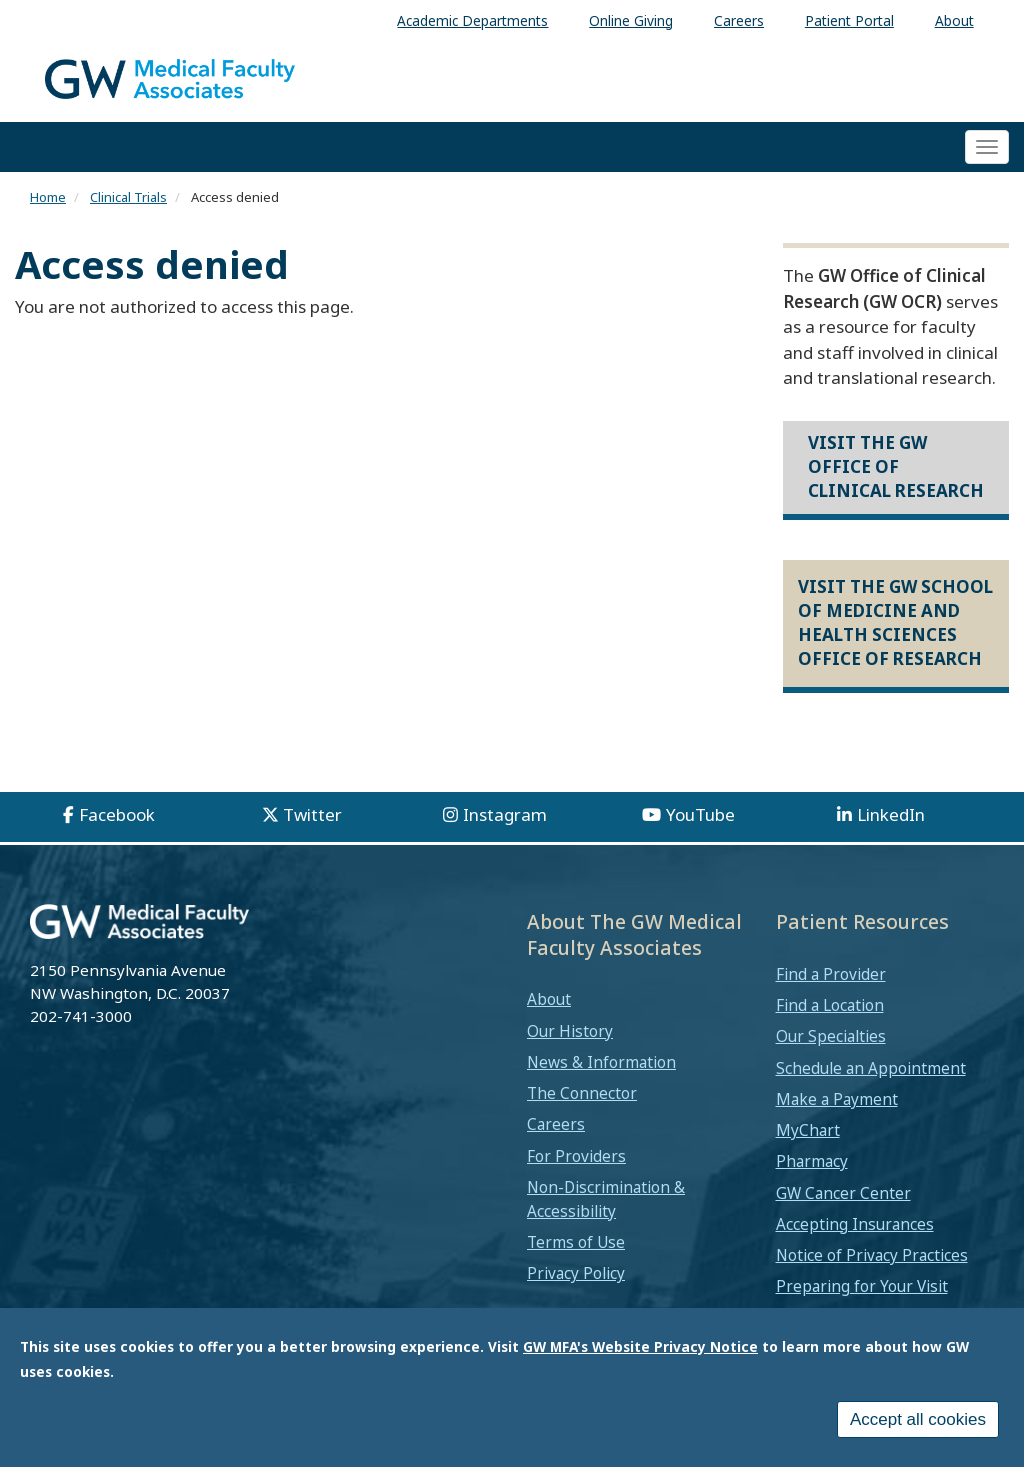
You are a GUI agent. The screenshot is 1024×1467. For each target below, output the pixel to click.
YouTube (700, 814)
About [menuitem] (954, 20)
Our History (570, 1031)
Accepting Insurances (855, 1224)
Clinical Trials (128, 197)
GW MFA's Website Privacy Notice (640, 1359)
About (549, 999)
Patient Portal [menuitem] (849, 20)
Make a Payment (837, 1099)
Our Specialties (831, 1036)
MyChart (808, 1130)
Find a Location (830, 1005)
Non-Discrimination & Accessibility (606, 1199)
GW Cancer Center (843, 1193)
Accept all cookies (918, 1432)
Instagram (505, 814)
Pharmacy (812, 1161)
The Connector (582, 1093)
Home (48, 197)
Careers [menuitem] (739, 20)
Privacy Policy (576, 1273)
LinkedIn (891, 814)
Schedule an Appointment (871, 1068)
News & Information (601, 1062)
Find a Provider (831, 974)
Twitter (312, 814)
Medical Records (835, 1317)
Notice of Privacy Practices (872, 1255)
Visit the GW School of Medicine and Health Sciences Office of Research (895, 623)
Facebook (117, 814)
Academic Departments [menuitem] (472, 20)
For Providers (576, 1156)
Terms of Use (576, 1242)
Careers (556, 1124)
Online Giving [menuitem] (631, 20)
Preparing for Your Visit (862, 1286)
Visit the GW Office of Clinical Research (896, 467)
